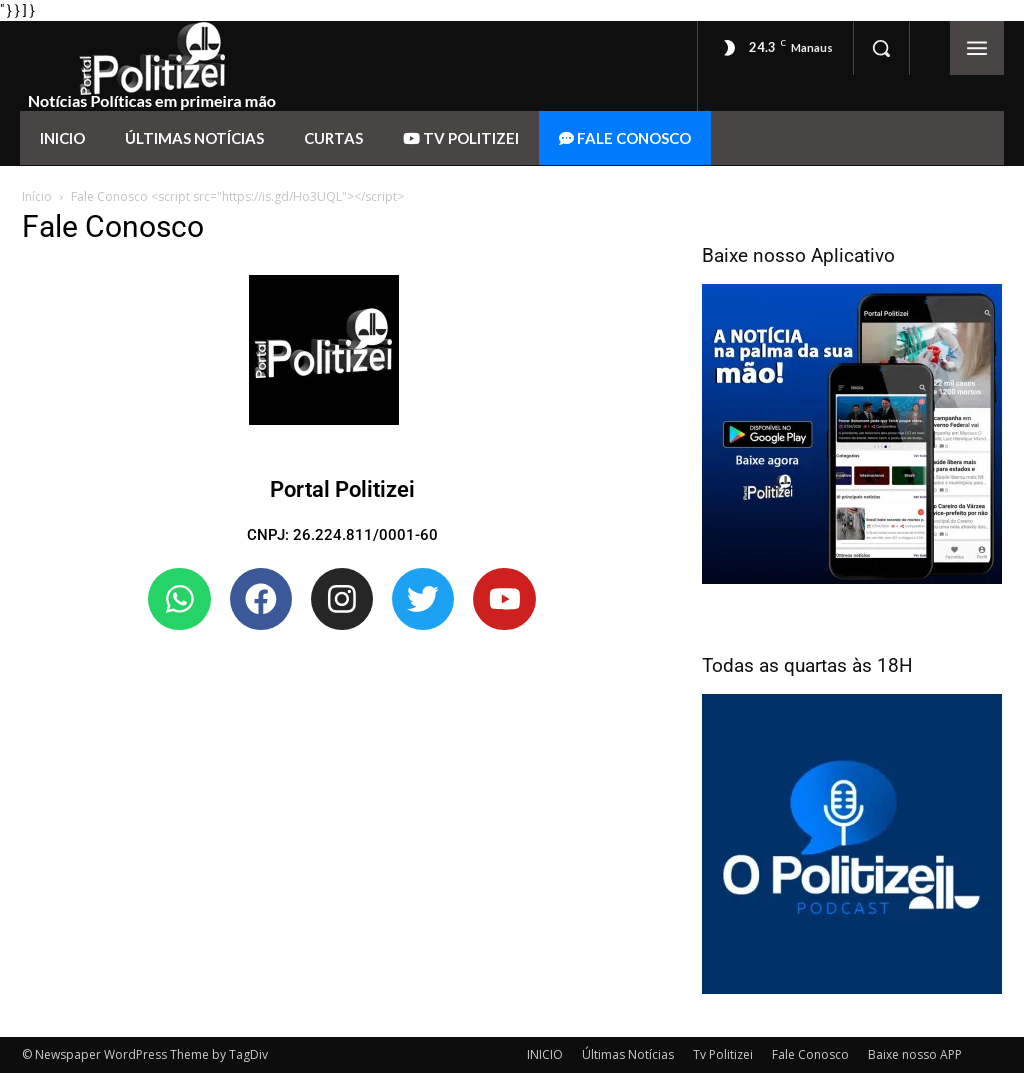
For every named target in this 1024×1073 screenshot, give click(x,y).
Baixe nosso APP (915, 1054)
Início (37, 196)
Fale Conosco (810, 1054)
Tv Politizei (723, 1054)
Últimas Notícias (628, 1054)
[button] (881, 48)
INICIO (545, 1054)
